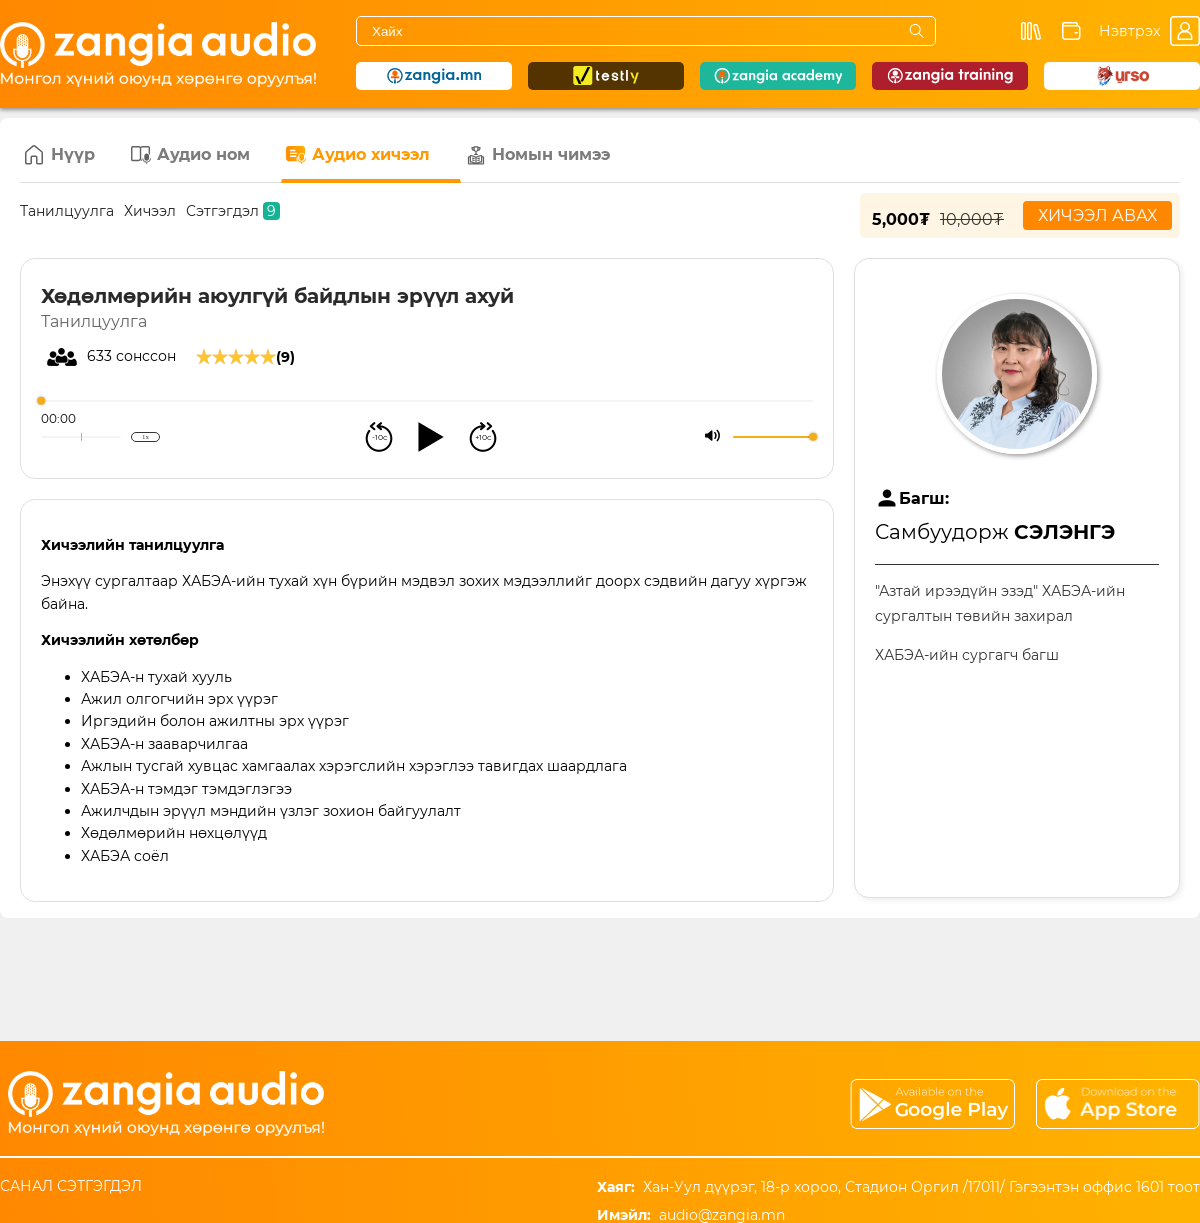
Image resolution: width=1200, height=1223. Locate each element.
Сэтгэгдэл (233, 211)
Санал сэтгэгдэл (71, 1186)
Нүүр (60, 155)
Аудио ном (190, 155)
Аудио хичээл (358, 155)
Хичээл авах (1097, 215)
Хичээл (150, 211)
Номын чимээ (538, 155)
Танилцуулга (67, 211)
